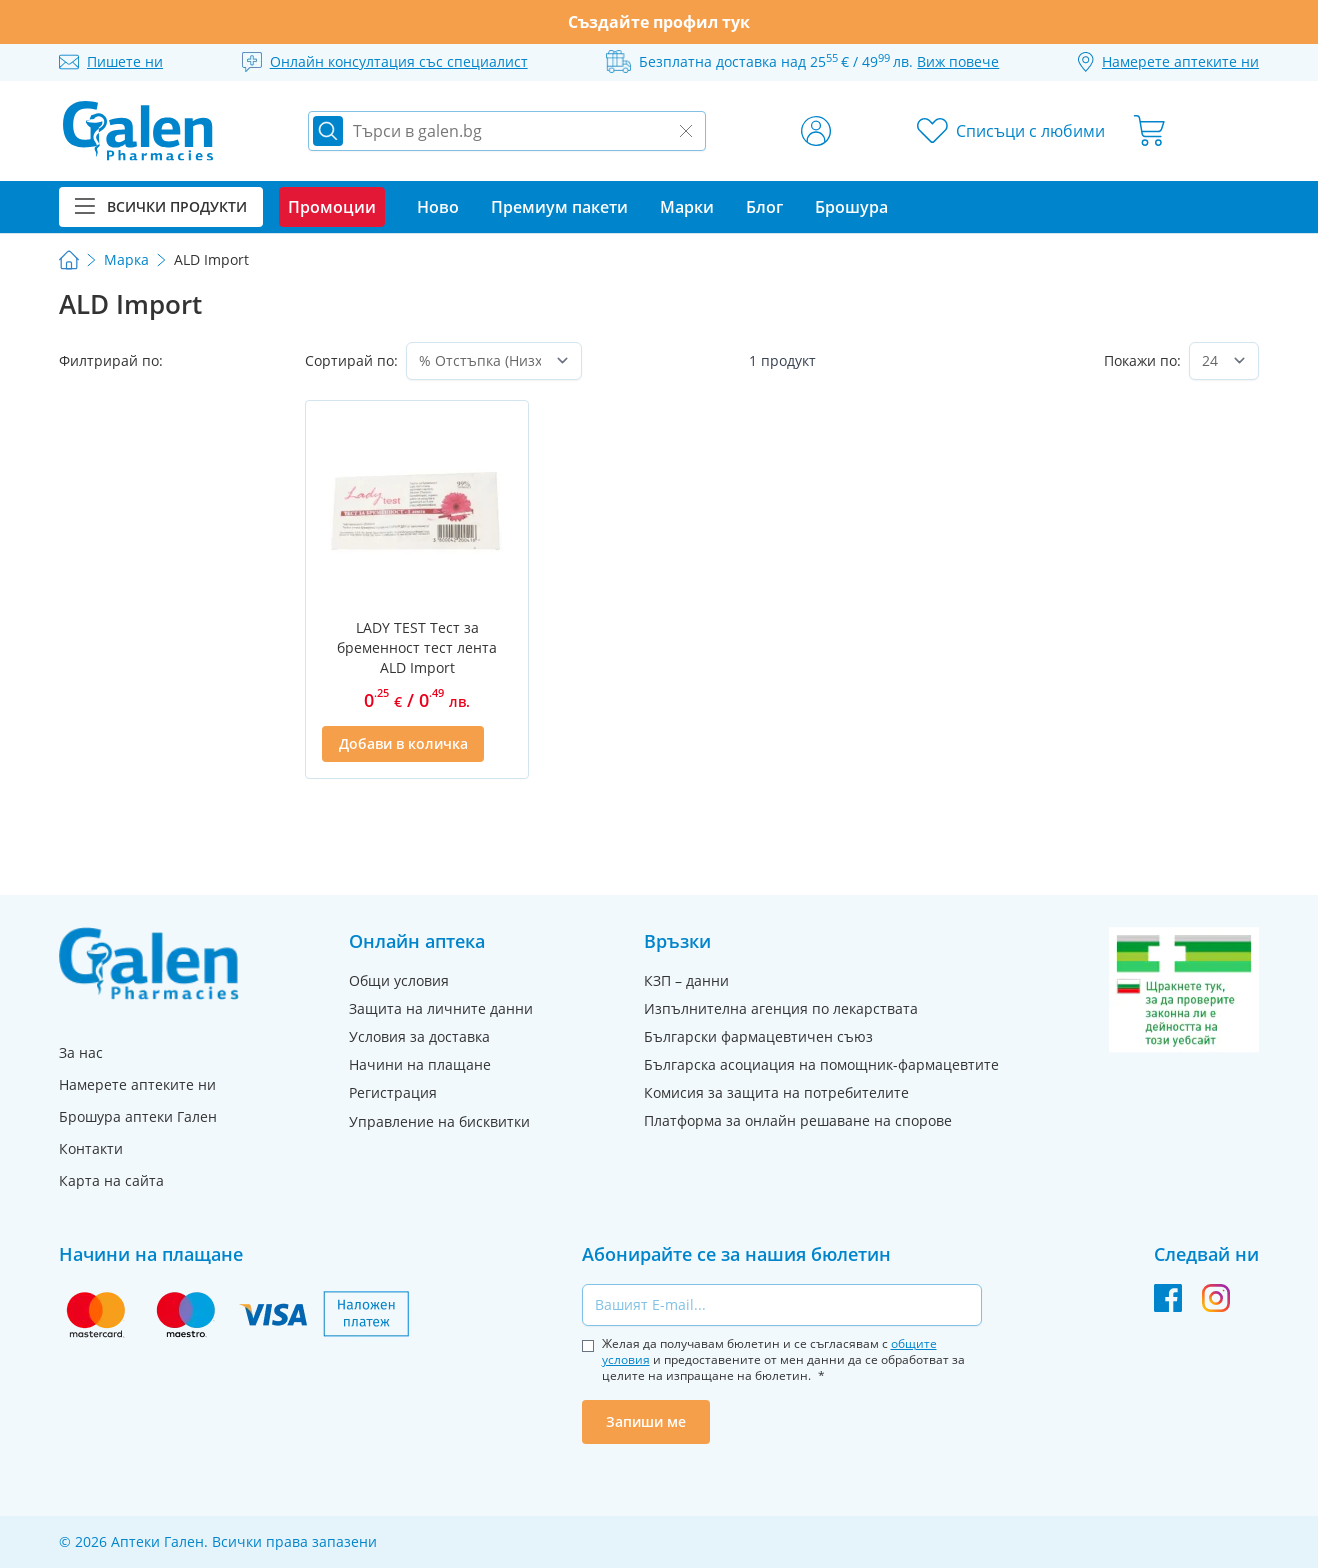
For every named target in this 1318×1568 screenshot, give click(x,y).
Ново (438, 207)
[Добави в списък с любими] (500, 744)
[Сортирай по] (493, 361)
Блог (764, 207)
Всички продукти (161, 206)
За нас (81, 1052)
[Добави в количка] (402, 744)
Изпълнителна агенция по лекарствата (781, 1008)
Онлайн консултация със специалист (399, 61)
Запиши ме (646, 1421)
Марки (687, 207)
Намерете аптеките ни (137, 1084)
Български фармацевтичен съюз (758, 1036)
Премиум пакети (559, 207)
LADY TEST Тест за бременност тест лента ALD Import (417, 647)
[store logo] (138, 131)
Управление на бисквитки (439, 1121)
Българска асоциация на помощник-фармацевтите (821, 1064)
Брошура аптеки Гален (138, 1116)
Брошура (851, 207)
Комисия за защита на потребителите (776, 1092)
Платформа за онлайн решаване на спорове (798, 1120)
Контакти (91, 1148)
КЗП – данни (686, 980)
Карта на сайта (111, 1180)
